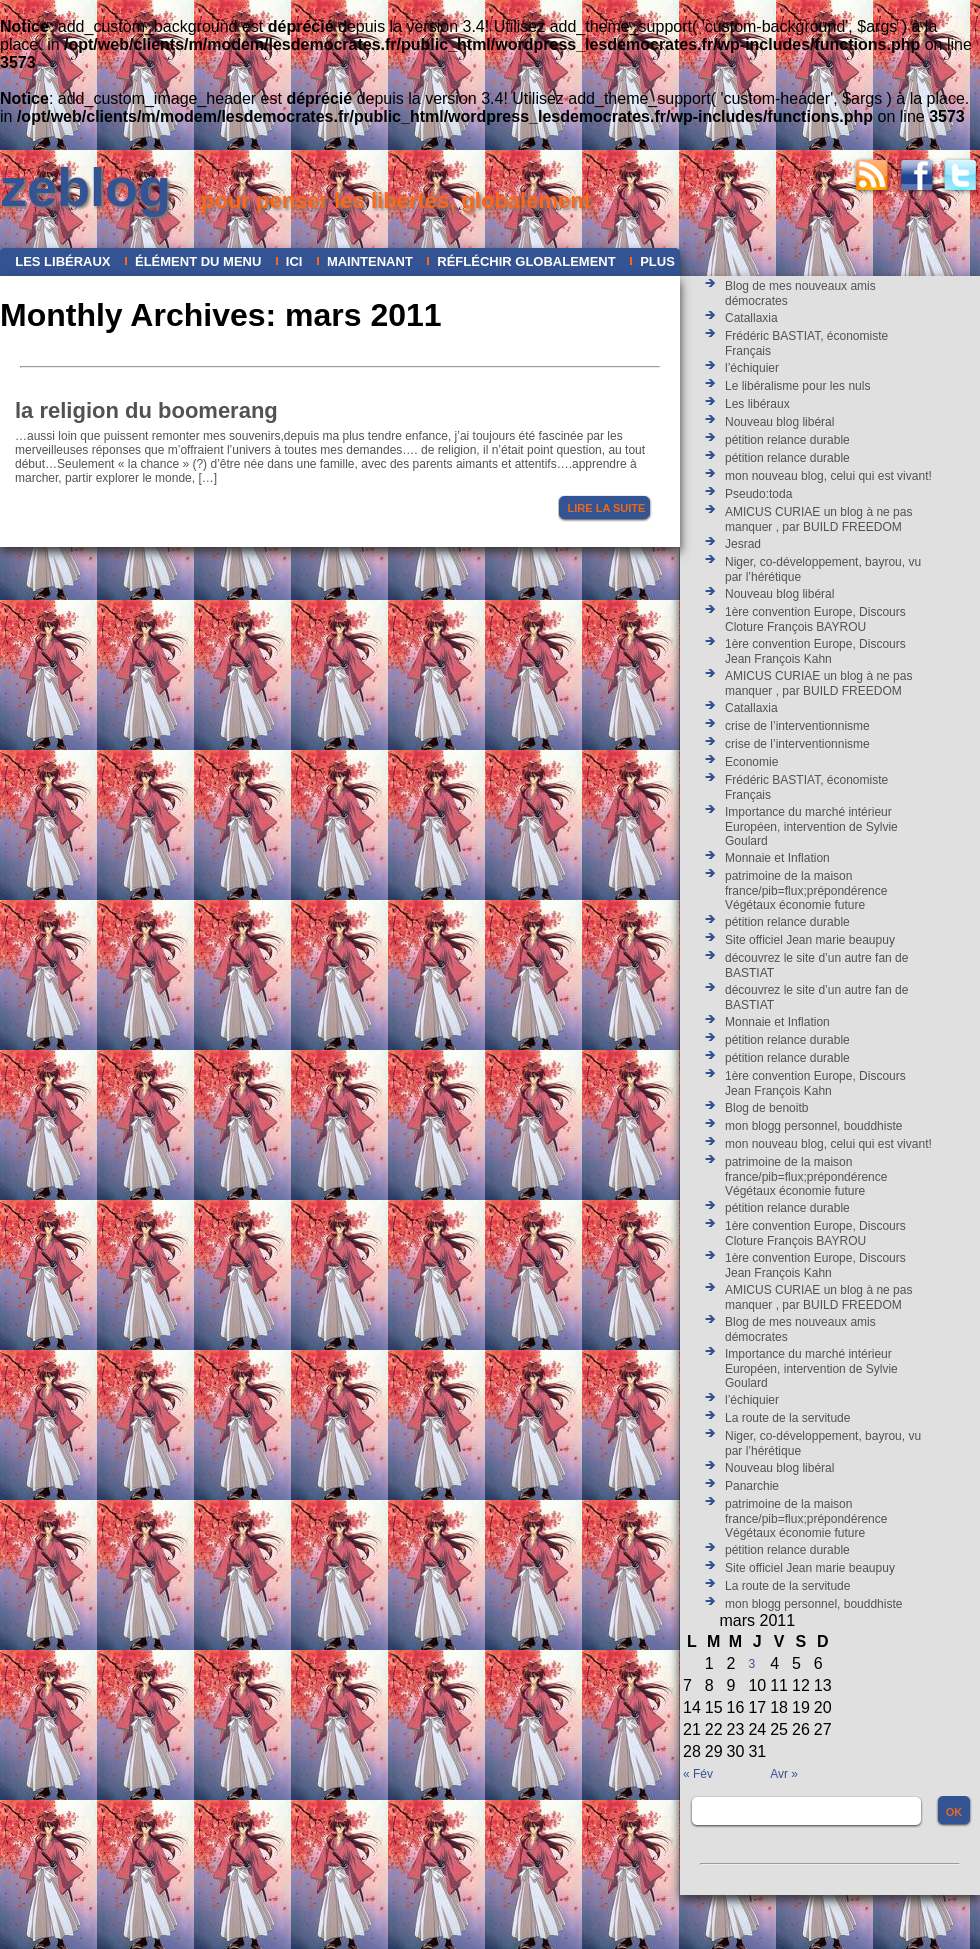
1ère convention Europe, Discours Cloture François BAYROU (815, 619)
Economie (751, 762)
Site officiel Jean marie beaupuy (810, 940)
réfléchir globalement (526, 261)
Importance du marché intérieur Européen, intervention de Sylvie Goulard (811, 826)
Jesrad (743, 544)
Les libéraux (62, 261)
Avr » (784, 1774)
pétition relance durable (787, 440)
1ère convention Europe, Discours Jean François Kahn (815, 651)
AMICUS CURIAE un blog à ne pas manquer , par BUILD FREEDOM (818, 519)
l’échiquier (752, 368)
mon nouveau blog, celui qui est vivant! (828, 476)
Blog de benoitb (766, 1108)
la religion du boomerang (146, 410)
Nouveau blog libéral (779, 422)
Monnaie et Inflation (777, 858)
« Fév (698, 1774)
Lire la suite (607, 508)
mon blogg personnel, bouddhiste (813, 1126)
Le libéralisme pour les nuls (797, 386)
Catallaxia (751, 318)
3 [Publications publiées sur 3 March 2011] (751, 1664)
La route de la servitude (787, 1418)
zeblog (85, 187)
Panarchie (752, 1486)
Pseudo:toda (758, 494)
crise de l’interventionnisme (797, 726)
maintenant (370, 261)
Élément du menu (198, 261)
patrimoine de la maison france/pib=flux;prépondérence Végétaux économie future (806, 890)
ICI (294, 261)
